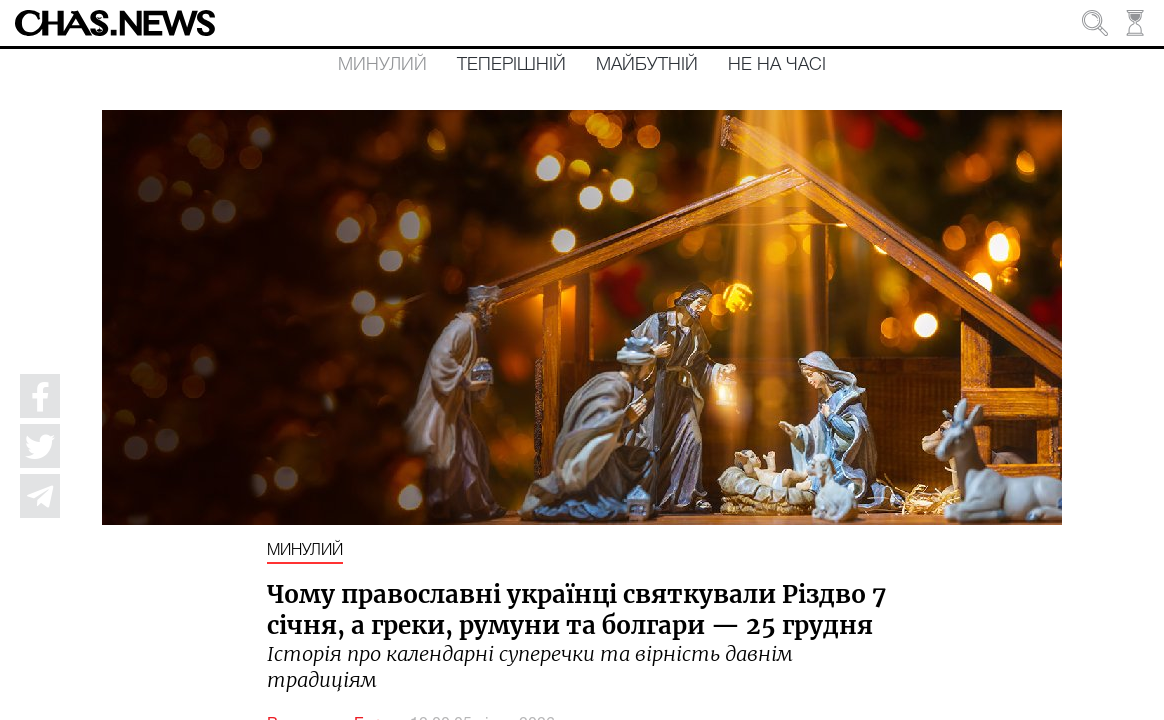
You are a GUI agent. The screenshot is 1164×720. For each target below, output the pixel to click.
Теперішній (511, 65)
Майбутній (647, 65)
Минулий (382, 65)
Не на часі (777, 65)
